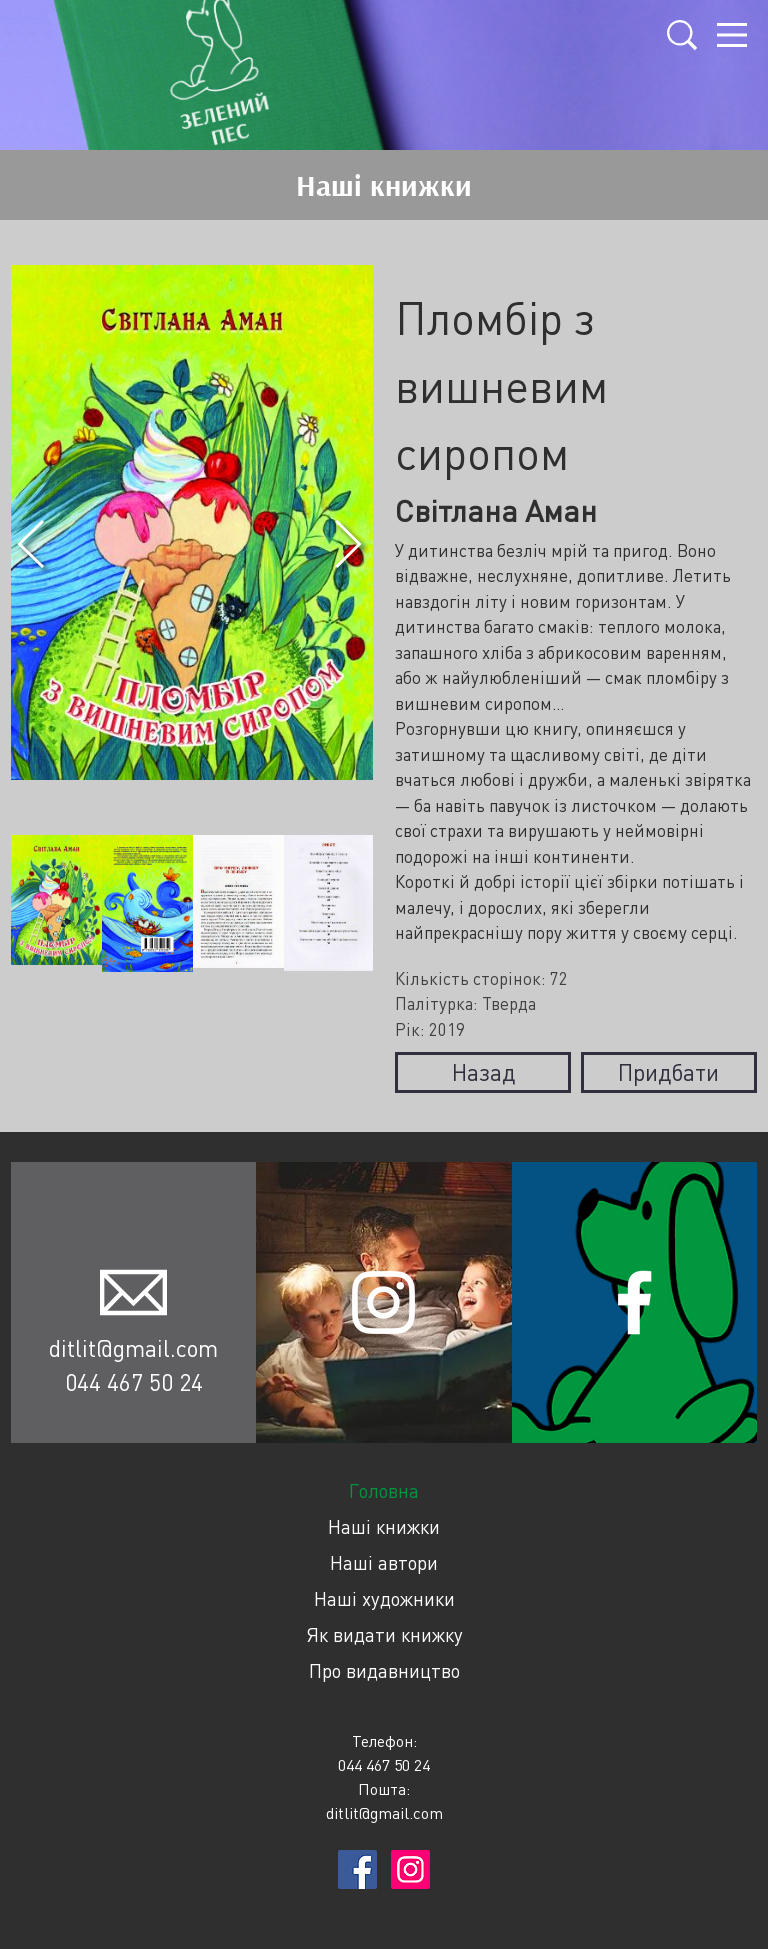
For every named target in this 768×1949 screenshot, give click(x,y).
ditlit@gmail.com (133, 1348)
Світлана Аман (496, 510)
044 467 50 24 (134, 1382)
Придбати (668, 1072)
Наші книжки (384, 1526)
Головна (384, 1490)
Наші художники (384, 1598)
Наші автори (384, 1562)
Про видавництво (384, 1670)
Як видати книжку (384, 1634)
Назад (483, 1072)
